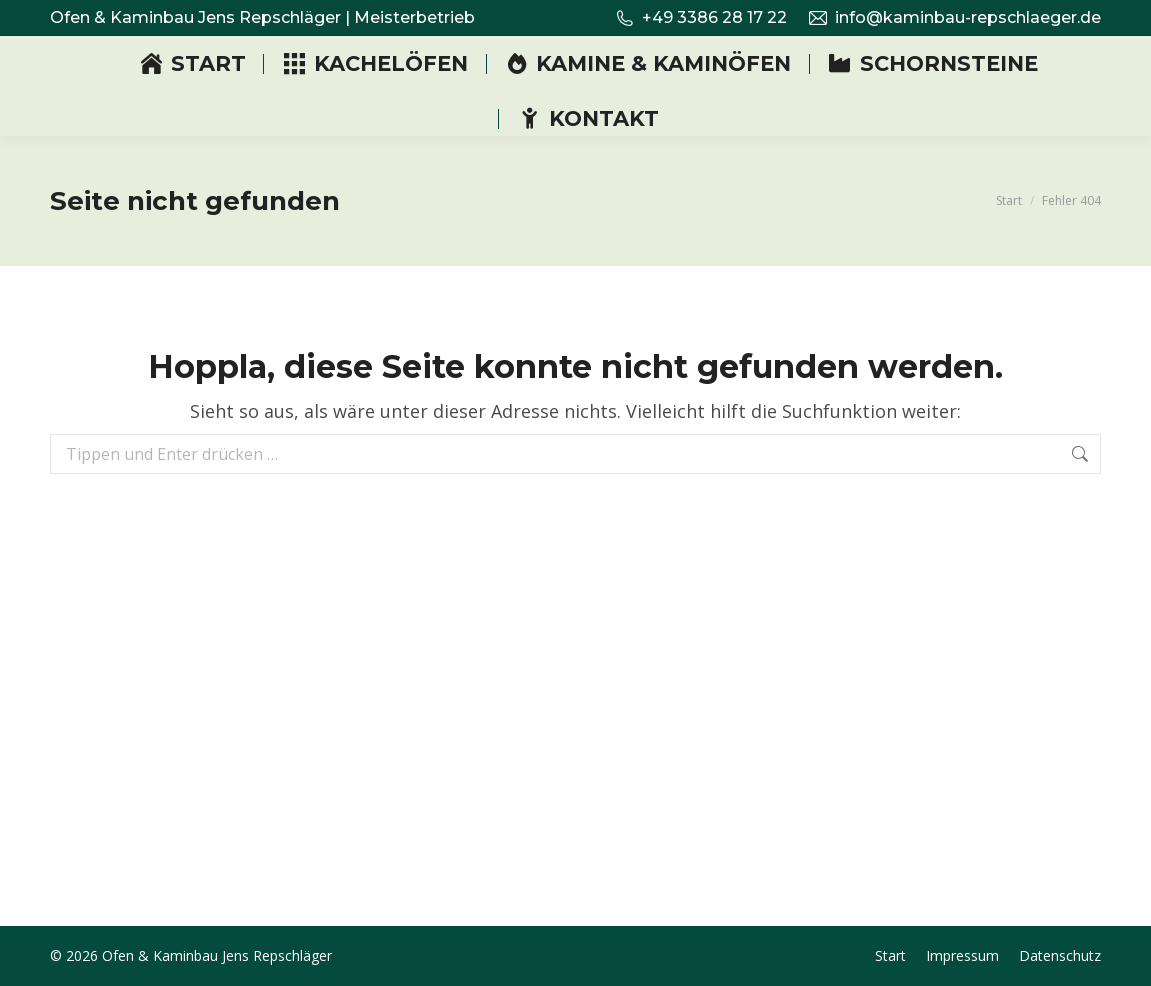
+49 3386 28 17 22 (700, 18)
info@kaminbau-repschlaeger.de (954, 18)
